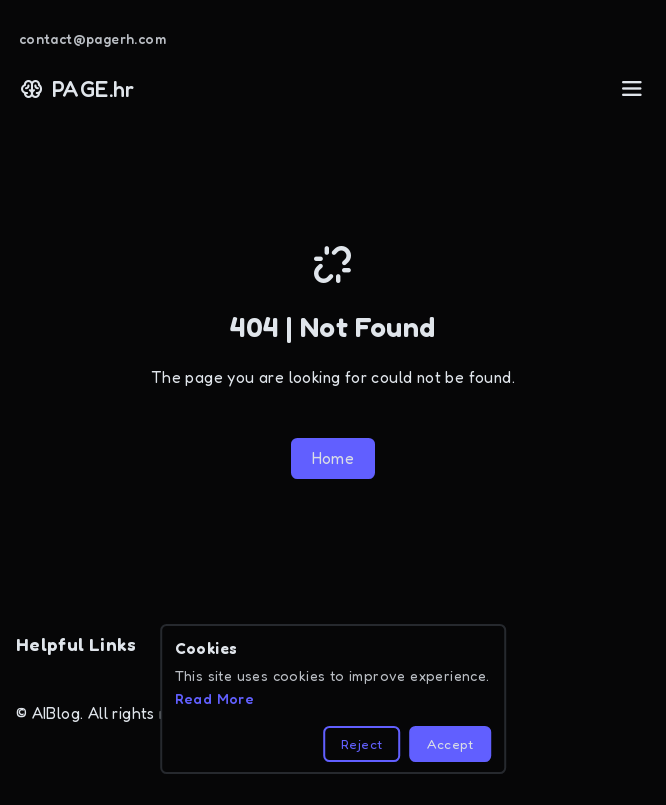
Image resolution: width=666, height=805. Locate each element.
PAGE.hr (77, 89)
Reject (361, 744)
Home (333, 458)
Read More (215, 698)
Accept (450, 744)
